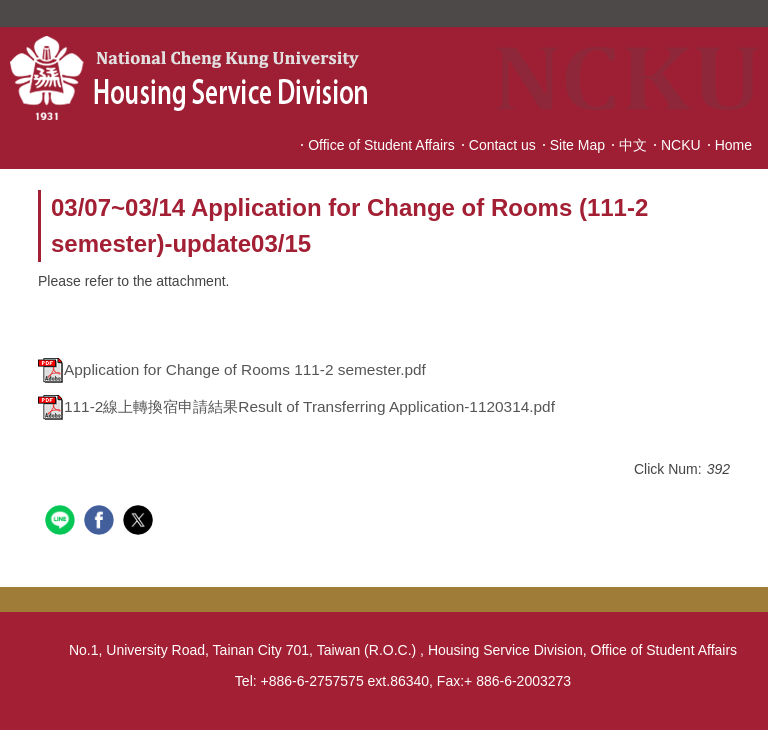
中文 (633, 145)
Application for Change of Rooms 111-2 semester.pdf (232, 369)
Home (733, 145)
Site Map (577, 145)
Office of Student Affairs (381, 145)
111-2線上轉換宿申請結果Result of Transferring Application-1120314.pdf (296, 406)
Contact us (502, 145)
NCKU (681, 145)
